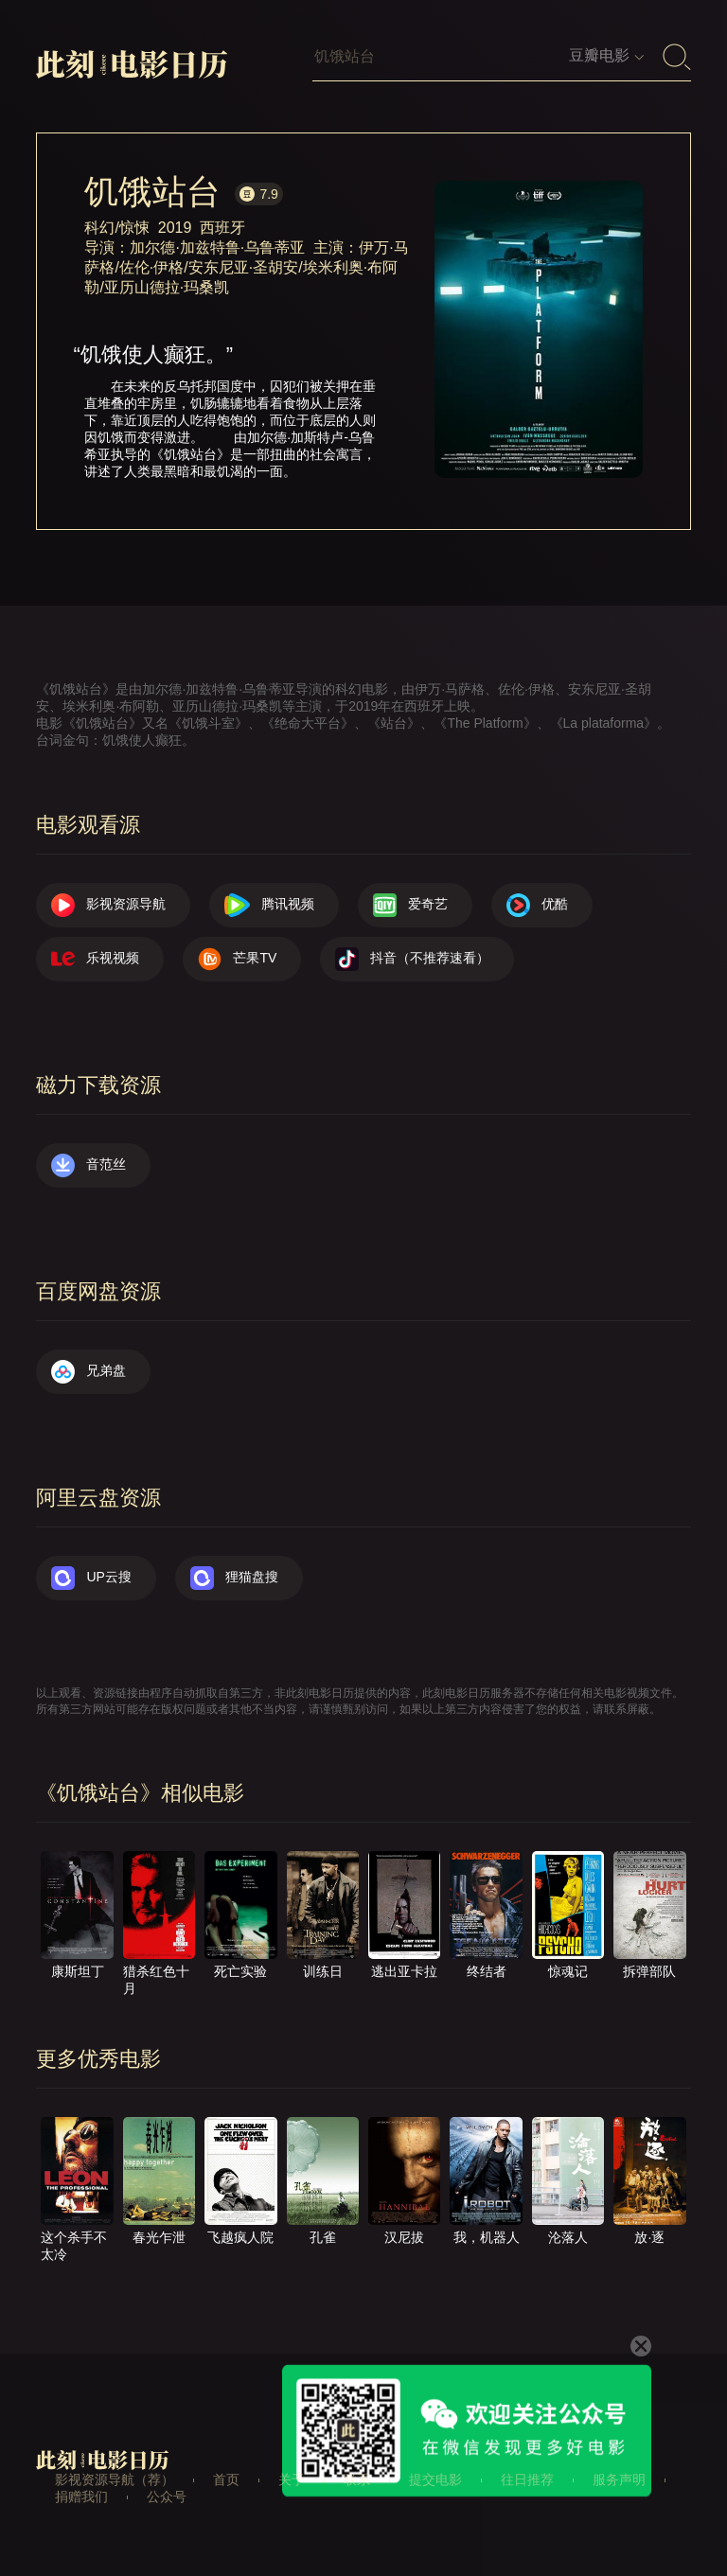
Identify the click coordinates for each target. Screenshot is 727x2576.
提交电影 (435, 2479)
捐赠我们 (81, 2496)
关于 (291, 2479)
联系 (357, 2479)
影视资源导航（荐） (114, 2479)
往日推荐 (527, 2479)
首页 (226, 2479)
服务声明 (619, 2479)
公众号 (166, 2496)
